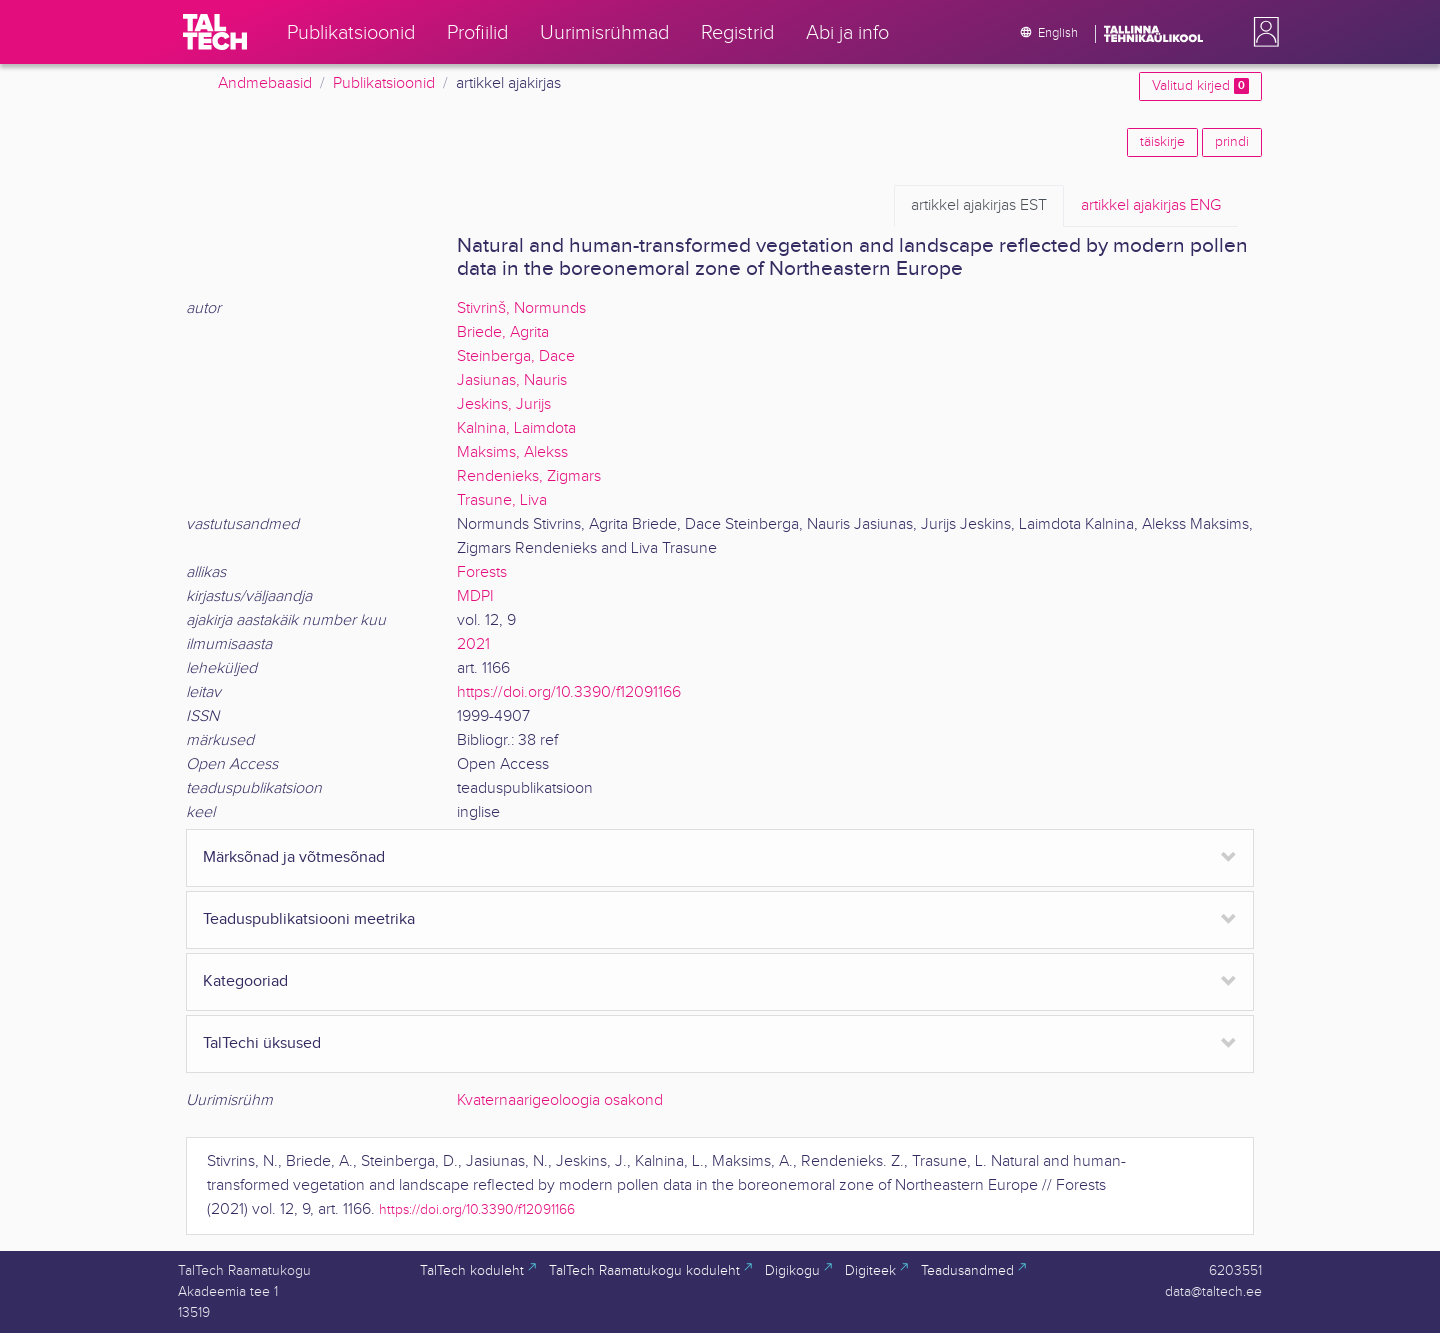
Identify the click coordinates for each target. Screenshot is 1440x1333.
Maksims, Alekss (512, 452)
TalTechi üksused (262, 1043)
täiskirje (1162, 142)
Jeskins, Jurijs (504, 404)
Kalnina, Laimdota (516, 428)
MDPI (475, 596)
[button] (1262, 32)
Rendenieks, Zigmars (529, 476)
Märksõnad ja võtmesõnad (294, 857)
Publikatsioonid (384, 83)
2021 (473, 644)
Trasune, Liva (502, 500)
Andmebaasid (265, 83)
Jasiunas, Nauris (512, 380)
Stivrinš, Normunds (521, 308)
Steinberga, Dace (516, 356)
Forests (482, 572)
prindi (1232, 142)
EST (979, 206)
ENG (1151, 206)
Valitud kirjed (1200, 86)
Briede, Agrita (503, 332)
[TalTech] (215, 32)
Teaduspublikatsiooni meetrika (309, 919)
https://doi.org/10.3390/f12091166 (569, 692)
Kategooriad (245, 981)
